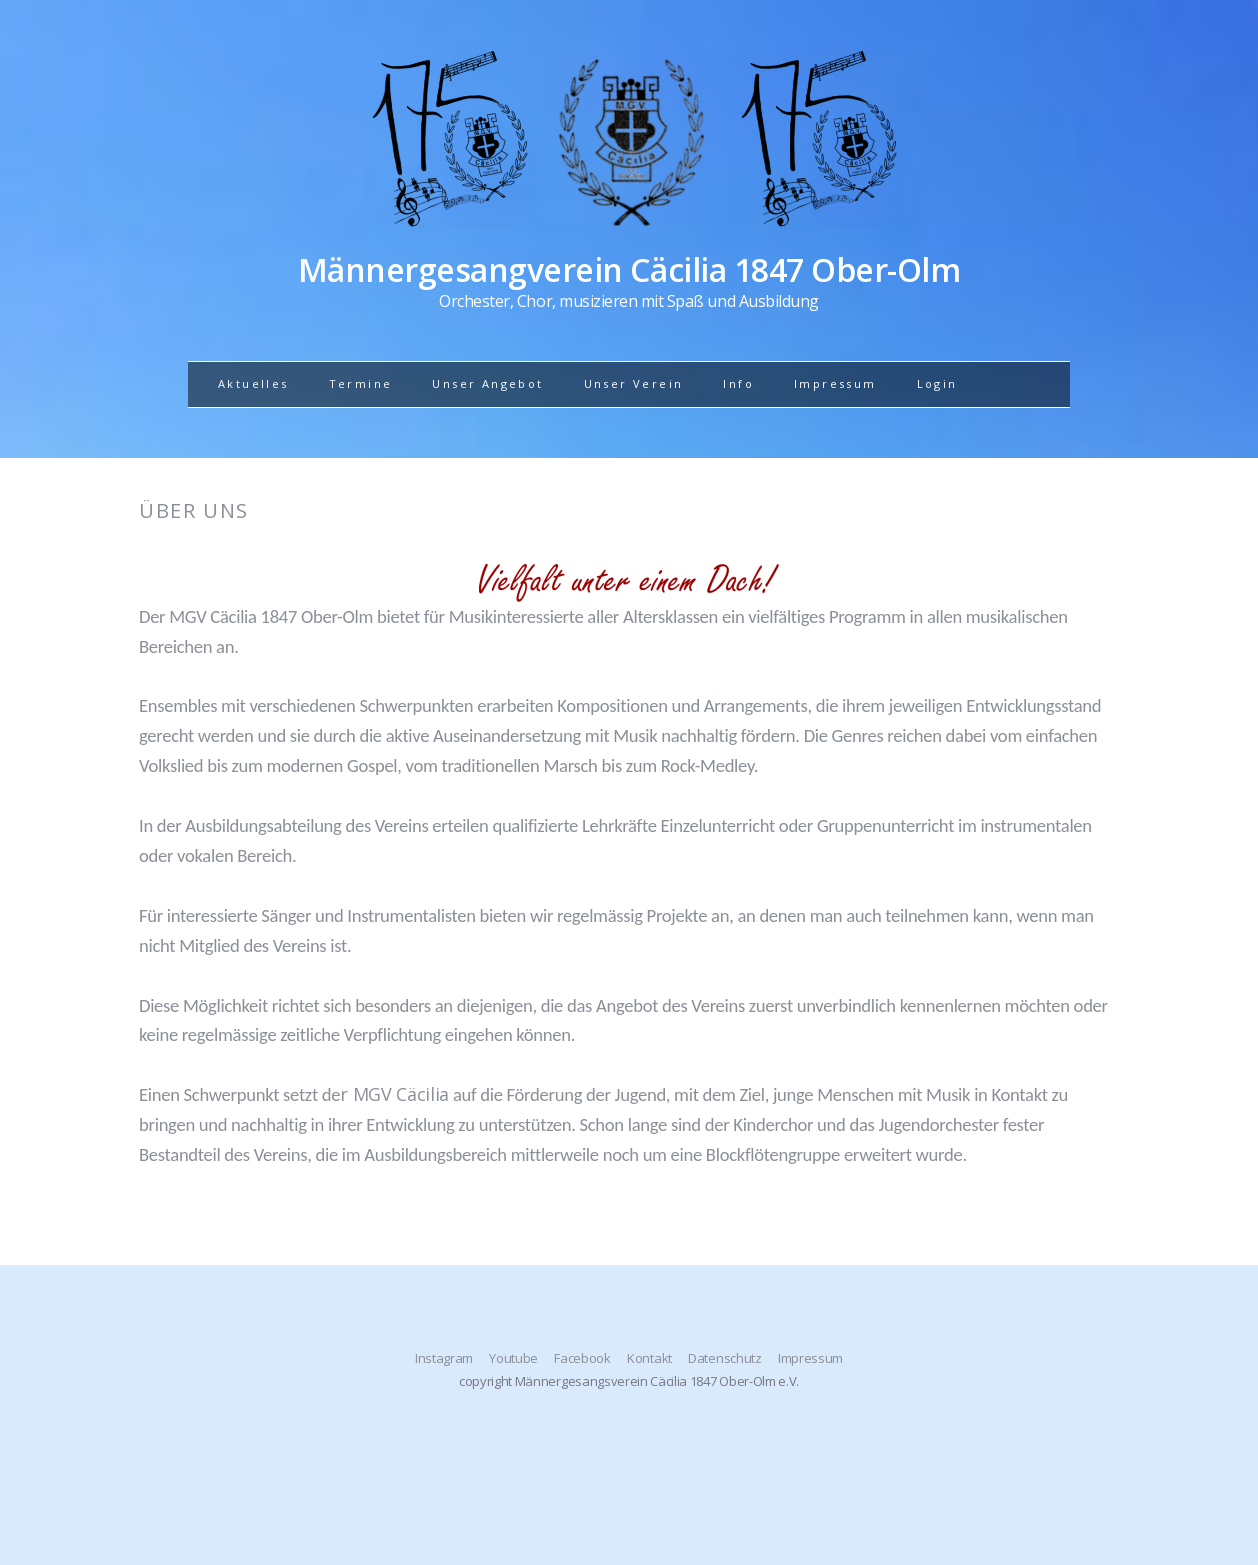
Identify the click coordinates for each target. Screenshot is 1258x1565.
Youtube (513, 1358)
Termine (361, 383)
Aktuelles (253, 383)
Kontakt (649, 1358)
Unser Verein (634, 383)
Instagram (444, 1358)
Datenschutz (724, 1358)
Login (937, 383)
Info (738, 383)
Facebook (582, 1358)
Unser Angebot (487, 383)
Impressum (835, 383)
